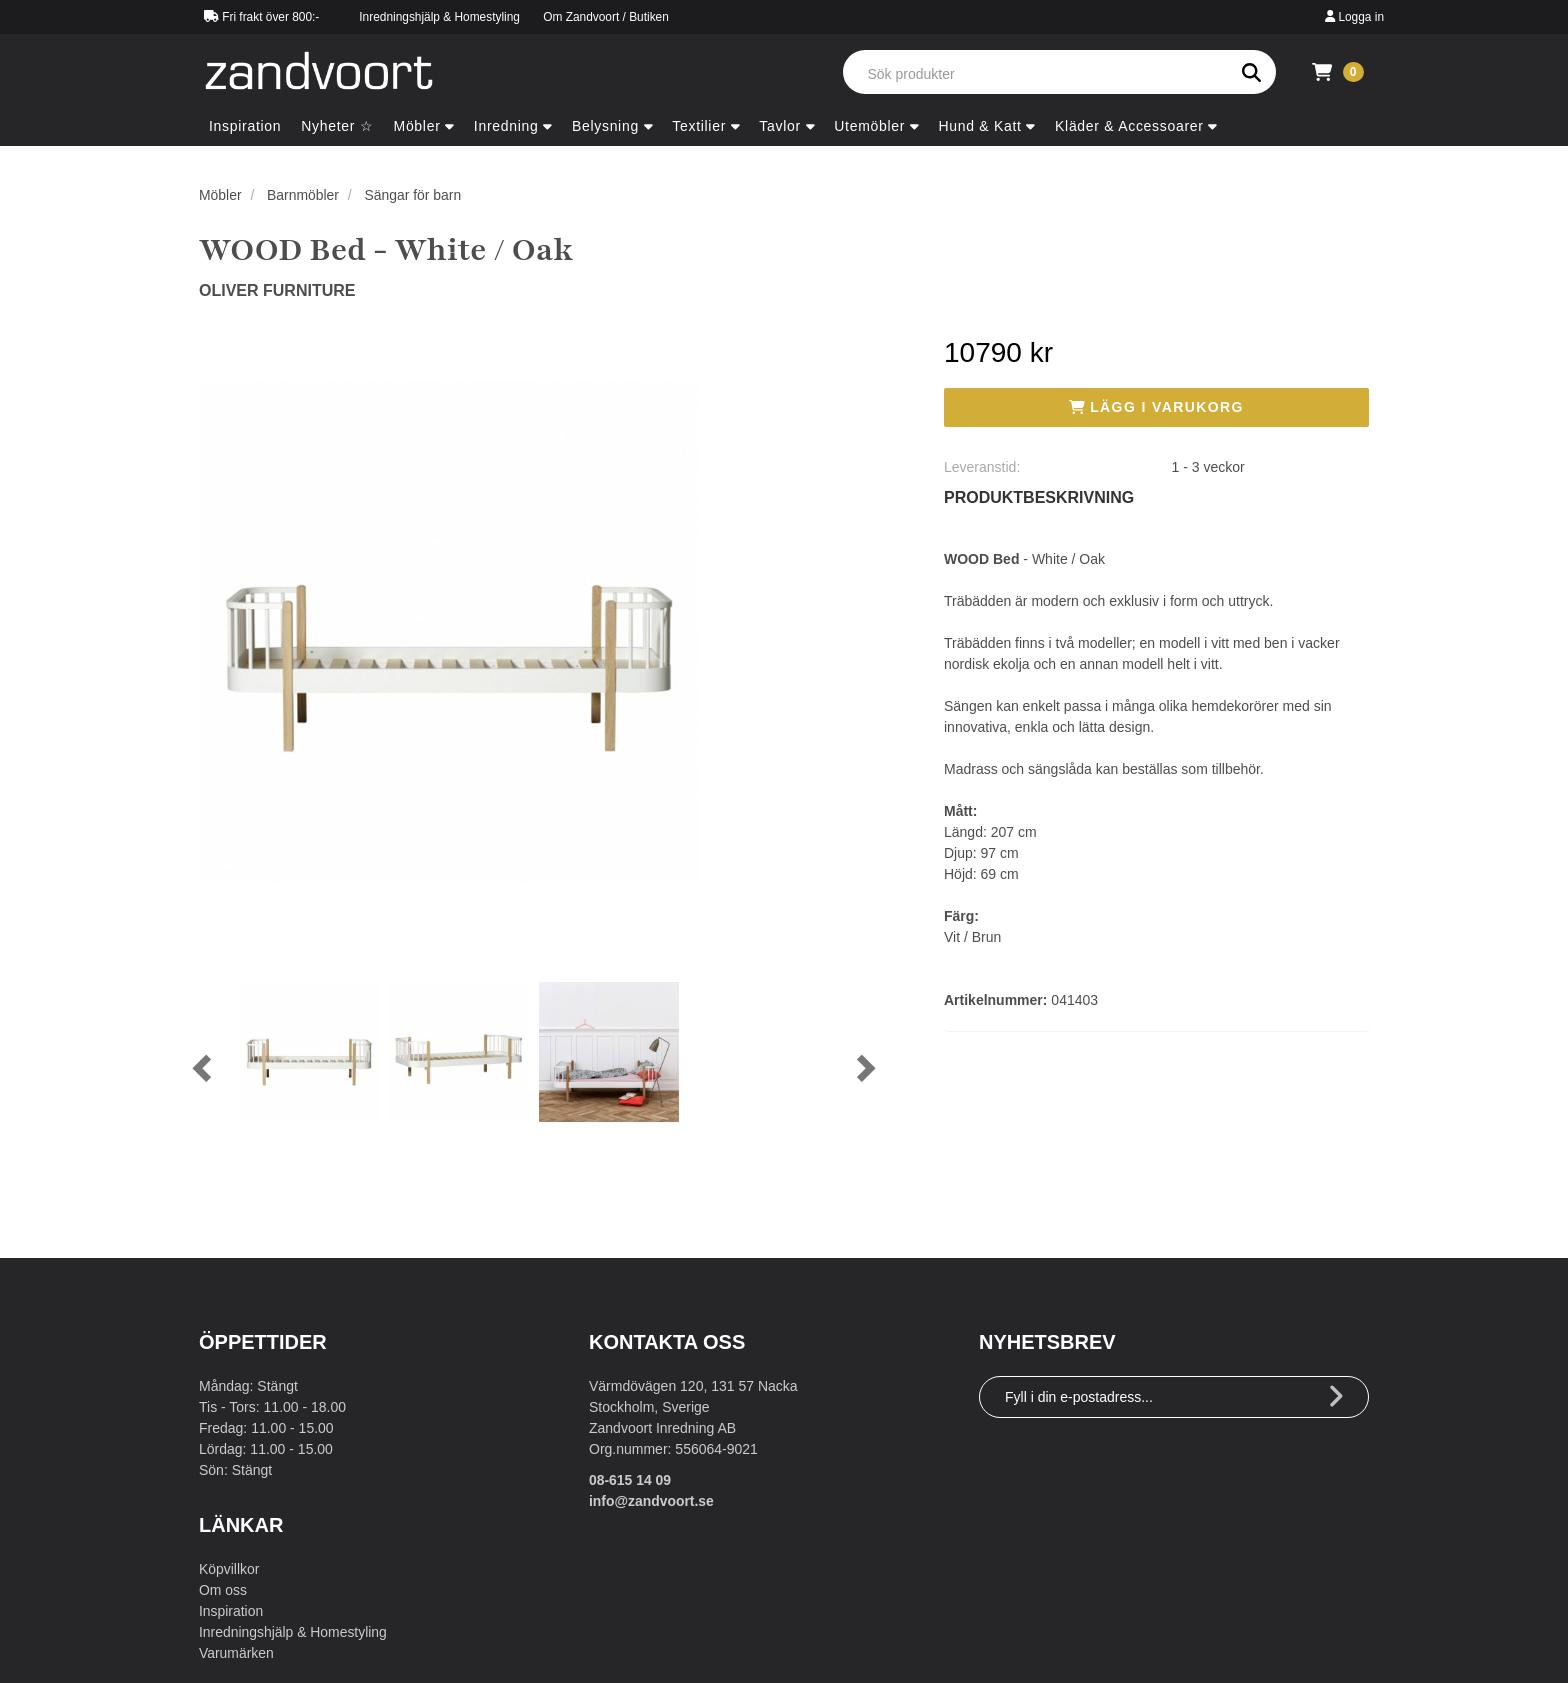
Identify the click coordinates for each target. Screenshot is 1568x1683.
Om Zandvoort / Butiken (606, 17)
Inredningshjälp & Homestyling (439, 17)
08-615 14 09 (630, 1480)
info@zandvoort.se (652, 1501)
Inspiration (231, 1611)
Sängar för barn (413, 195)
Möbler (220, 195)
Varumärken (236, 1653)
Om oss (223, 1590)
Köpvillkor (229, 1569)
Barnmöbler (303, 195)
